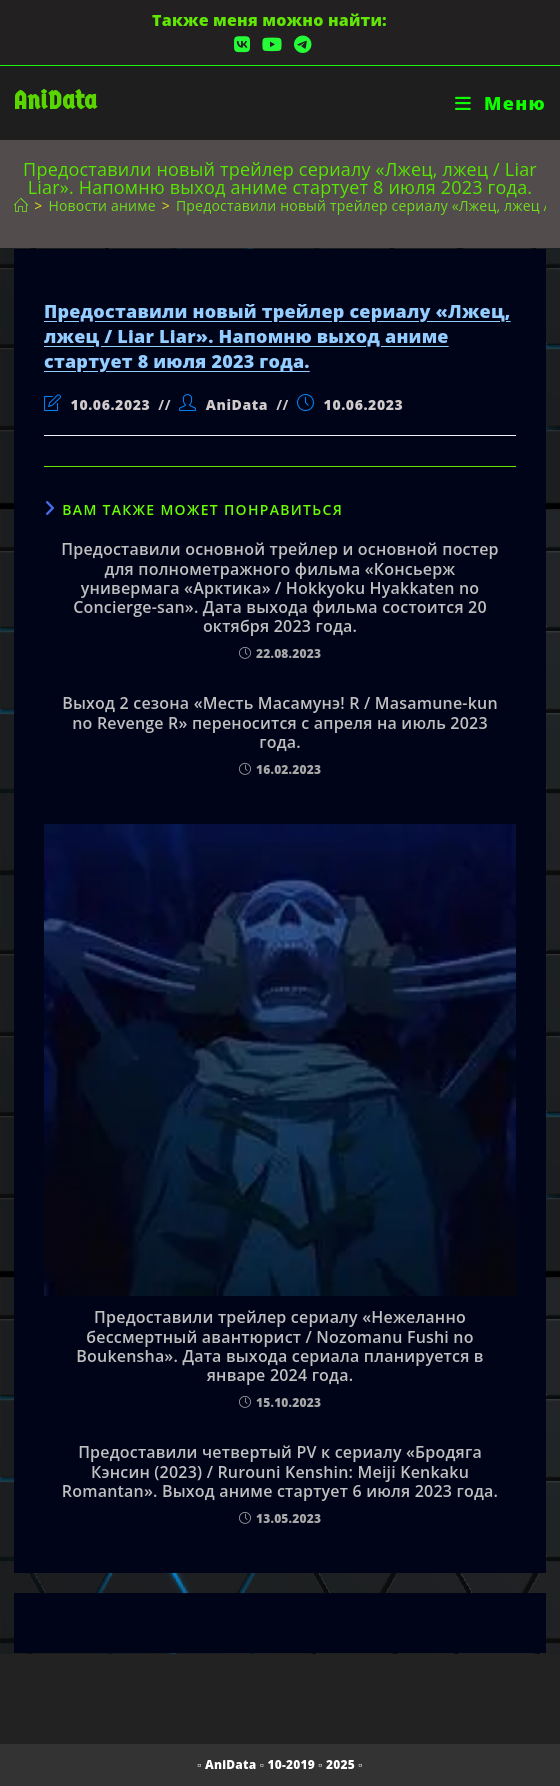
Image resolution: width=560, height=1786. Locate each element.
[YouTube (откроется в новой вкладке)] (272, 44)
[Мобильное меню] (500, 103)
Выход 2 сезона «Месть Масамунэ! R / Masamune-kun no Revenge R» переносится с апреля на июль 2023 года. (280, 723)
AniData (55, 100)
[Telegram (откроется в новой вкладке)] (299, 44)
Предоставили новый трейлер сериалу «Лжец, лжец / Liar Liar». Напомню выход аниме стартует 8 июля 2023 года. (277, 336)
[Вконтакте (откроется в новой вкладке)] (242, 44)
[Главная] (21, 205)
